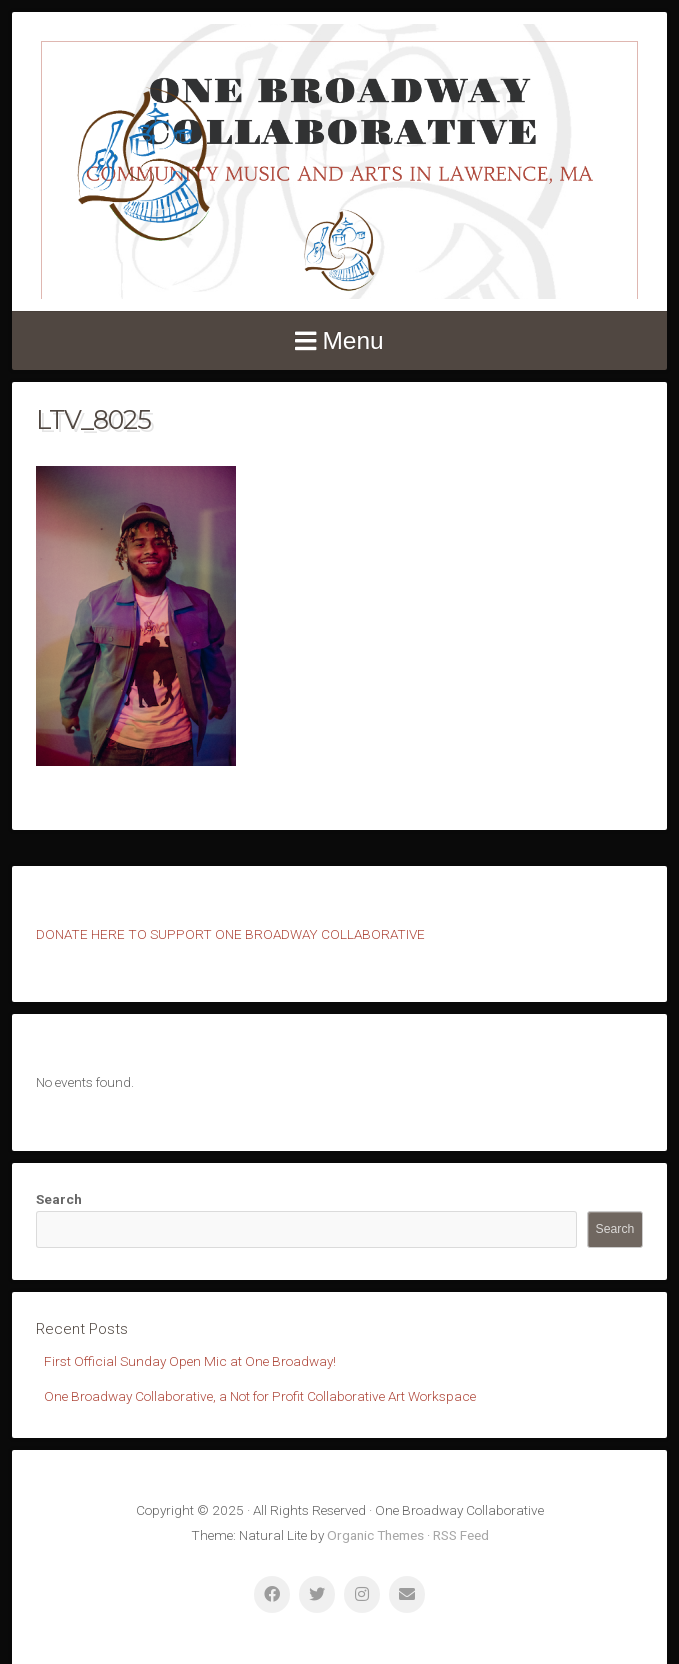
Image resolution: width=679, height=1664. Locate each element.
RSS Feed (461, 1535)
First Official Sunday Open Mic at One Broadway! (190, 1361)
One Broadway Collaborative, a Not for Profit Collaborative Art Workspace (260, 1396)
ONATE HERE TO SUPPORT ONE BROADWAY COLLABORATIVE (235, 934)
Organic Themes (375, 1535)
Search (59, 1199)
